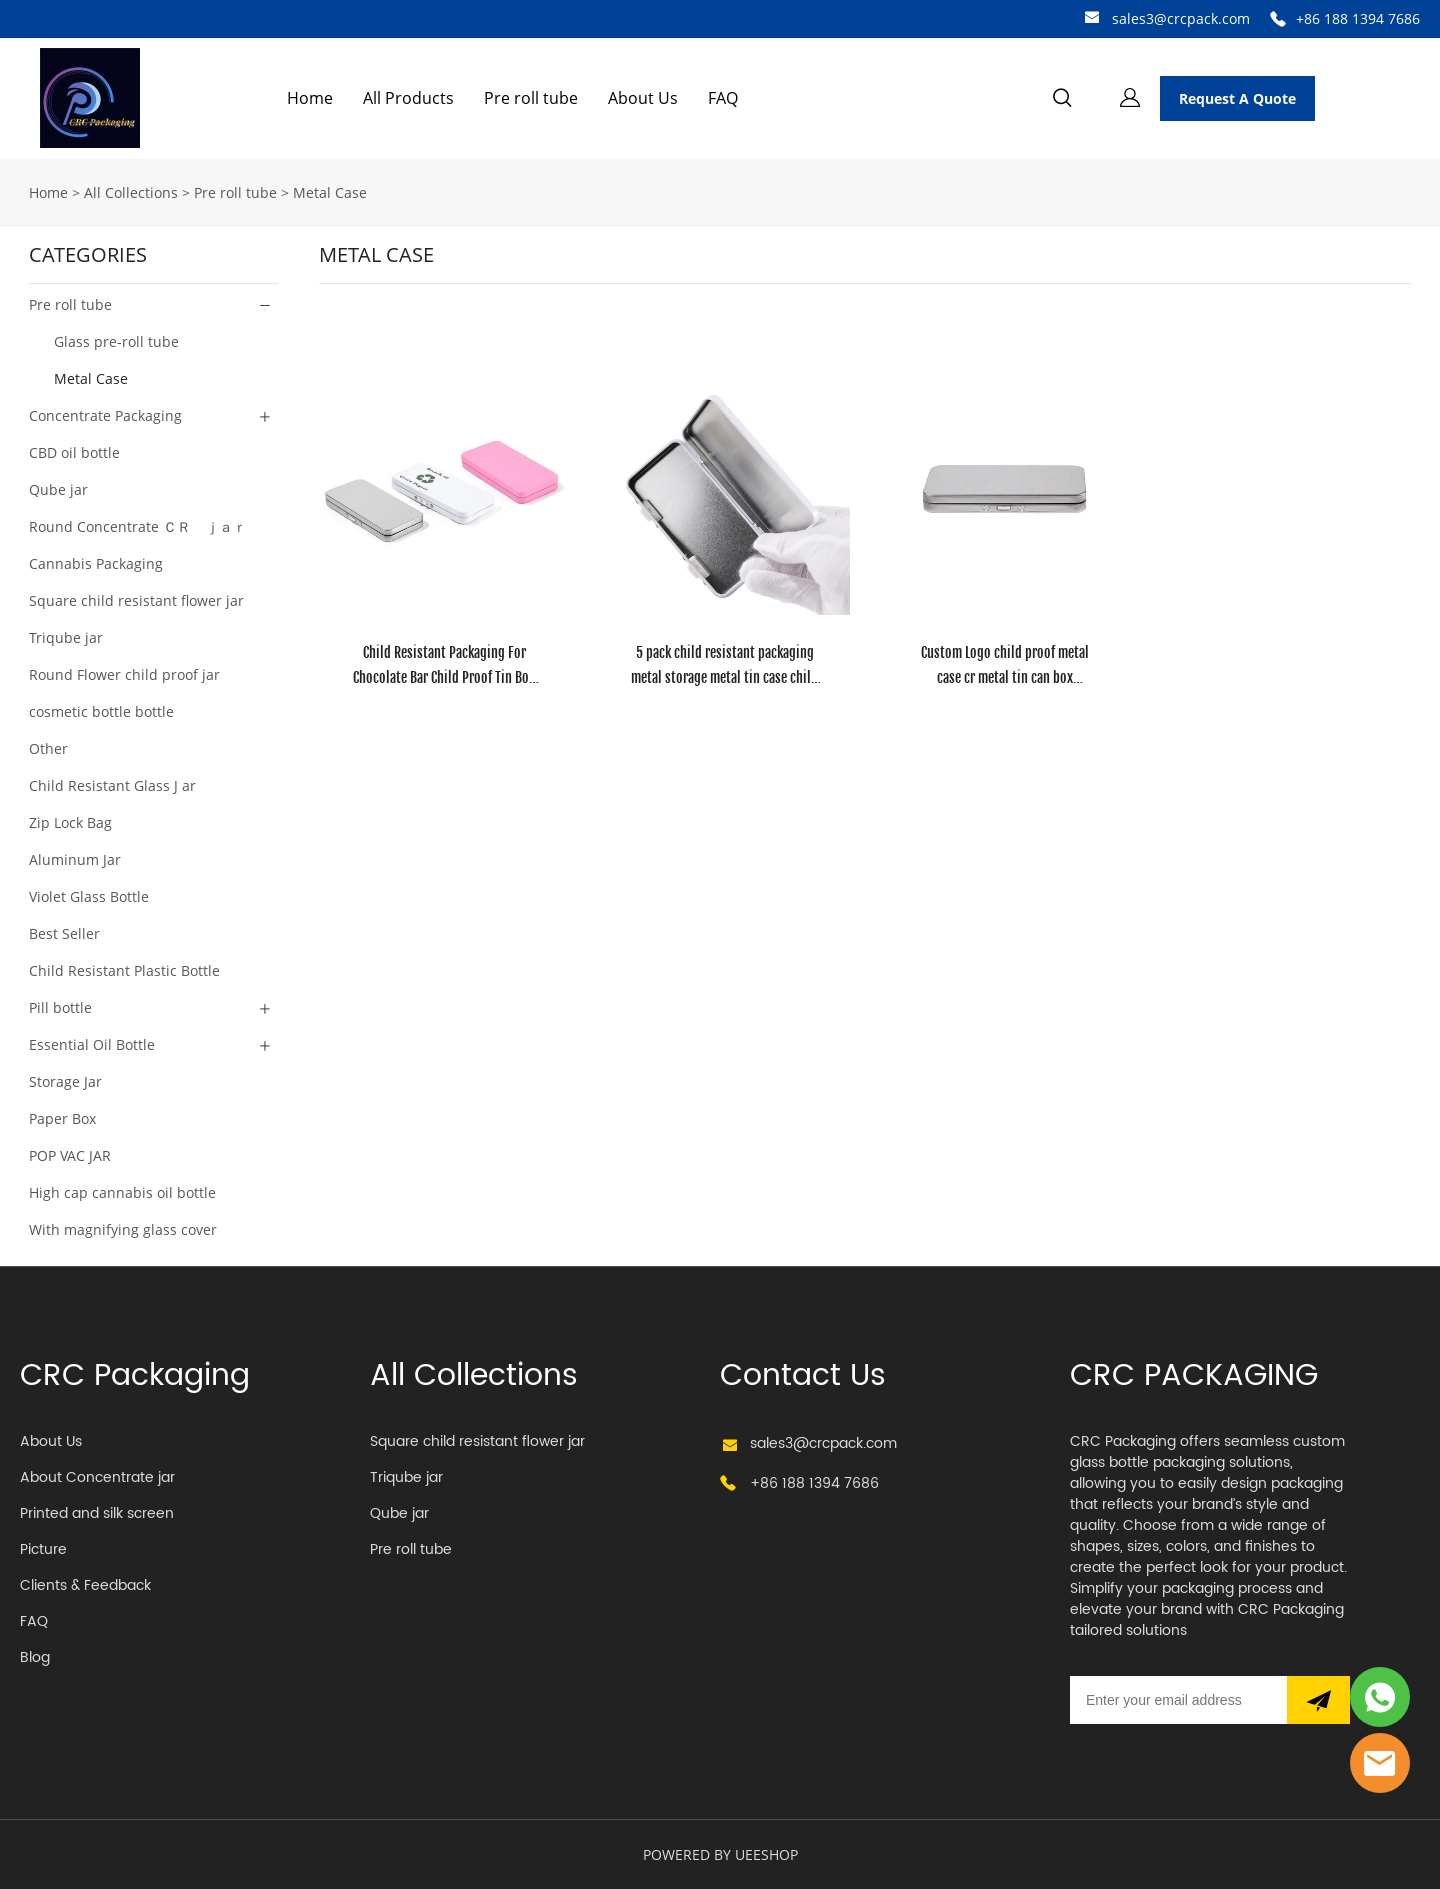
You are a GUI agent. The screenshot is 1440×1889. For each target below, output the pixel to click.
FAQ (723, 98)
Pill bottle (60, 1007)
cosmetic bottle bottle (101, 711)
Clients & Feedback (85, 1585)
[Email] (1178, 1700)
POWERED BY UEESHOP (720, 1854)
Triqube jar (66, 637)
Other (48, 748)
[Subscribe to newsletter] (1318, 1700)
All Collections (131, 192)
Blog (35, 1657)
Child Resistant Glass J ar (112, 785)
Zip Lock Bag (70, 822)
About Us (643, 98)
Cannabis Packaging (96, 563)
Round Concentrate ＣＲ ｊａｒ (138, 526)
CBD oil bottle (74, 452)
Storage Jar (65, 1081)
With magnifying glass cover (123, 1229)
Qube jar (58, 489)
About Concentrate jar (97, 1477)
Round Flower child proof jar (124, 674)
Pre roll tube (531, 98)
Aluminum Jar (75, 859)
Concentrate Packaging (105, 415)
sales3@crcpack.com (1181, 18)
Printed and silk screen (97, 1513)
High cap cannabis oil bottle (122, 1192)
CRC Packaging (135, 1376)
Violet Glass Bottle (89, 896)
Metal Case (330, 192)
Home (310, 98)
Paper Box (62, 1118)
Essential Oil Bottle (92, 1044)
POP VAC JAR (70, 1155)
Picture (43, 1549)
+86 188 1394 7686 (1358, 18)
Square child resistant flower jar (136, 600)
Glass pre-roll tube (116, 341)
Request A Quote (1237, 98)
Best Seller (64, 933)
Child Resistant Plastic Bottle (124, 970)
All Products (408, 98)
